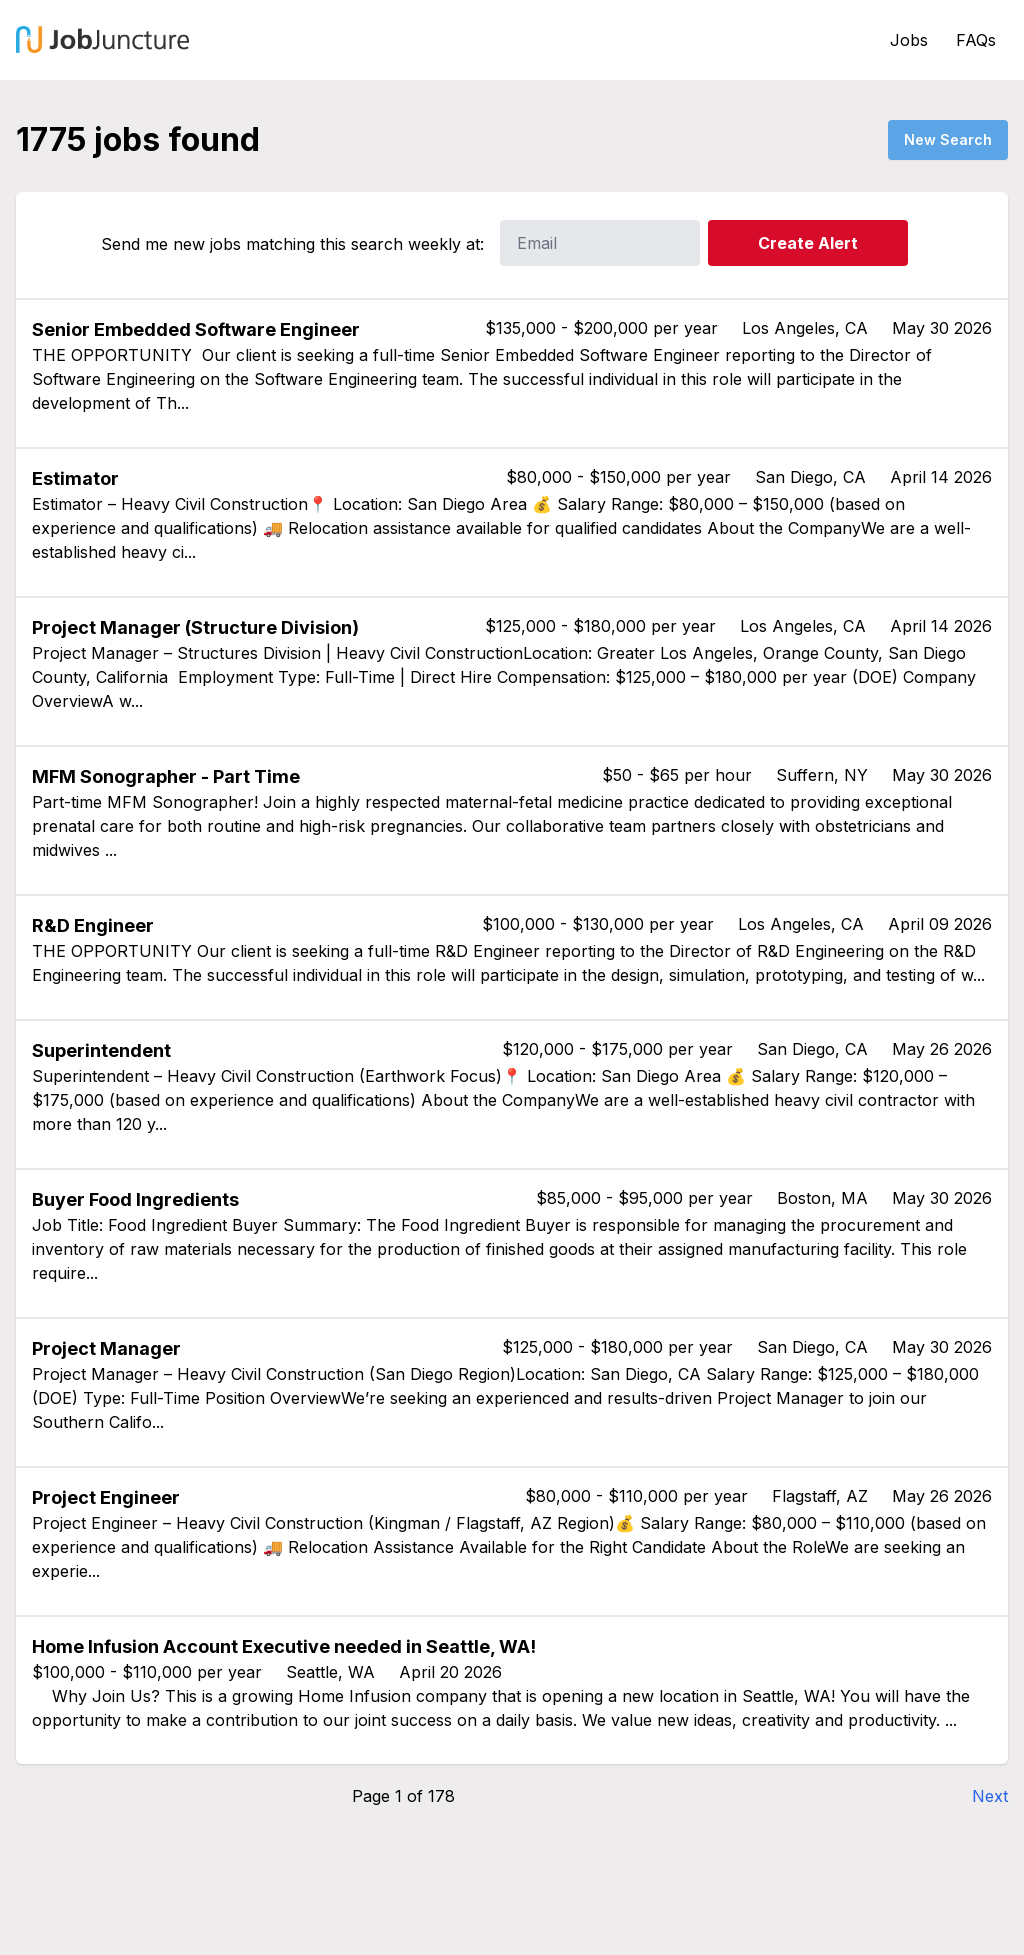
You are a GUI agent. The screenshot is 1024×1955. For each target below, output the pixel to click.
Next (990, 1796)
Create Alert (808, 243)
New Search (948, 139)
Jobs (909, 40)
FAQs (976, 40)
